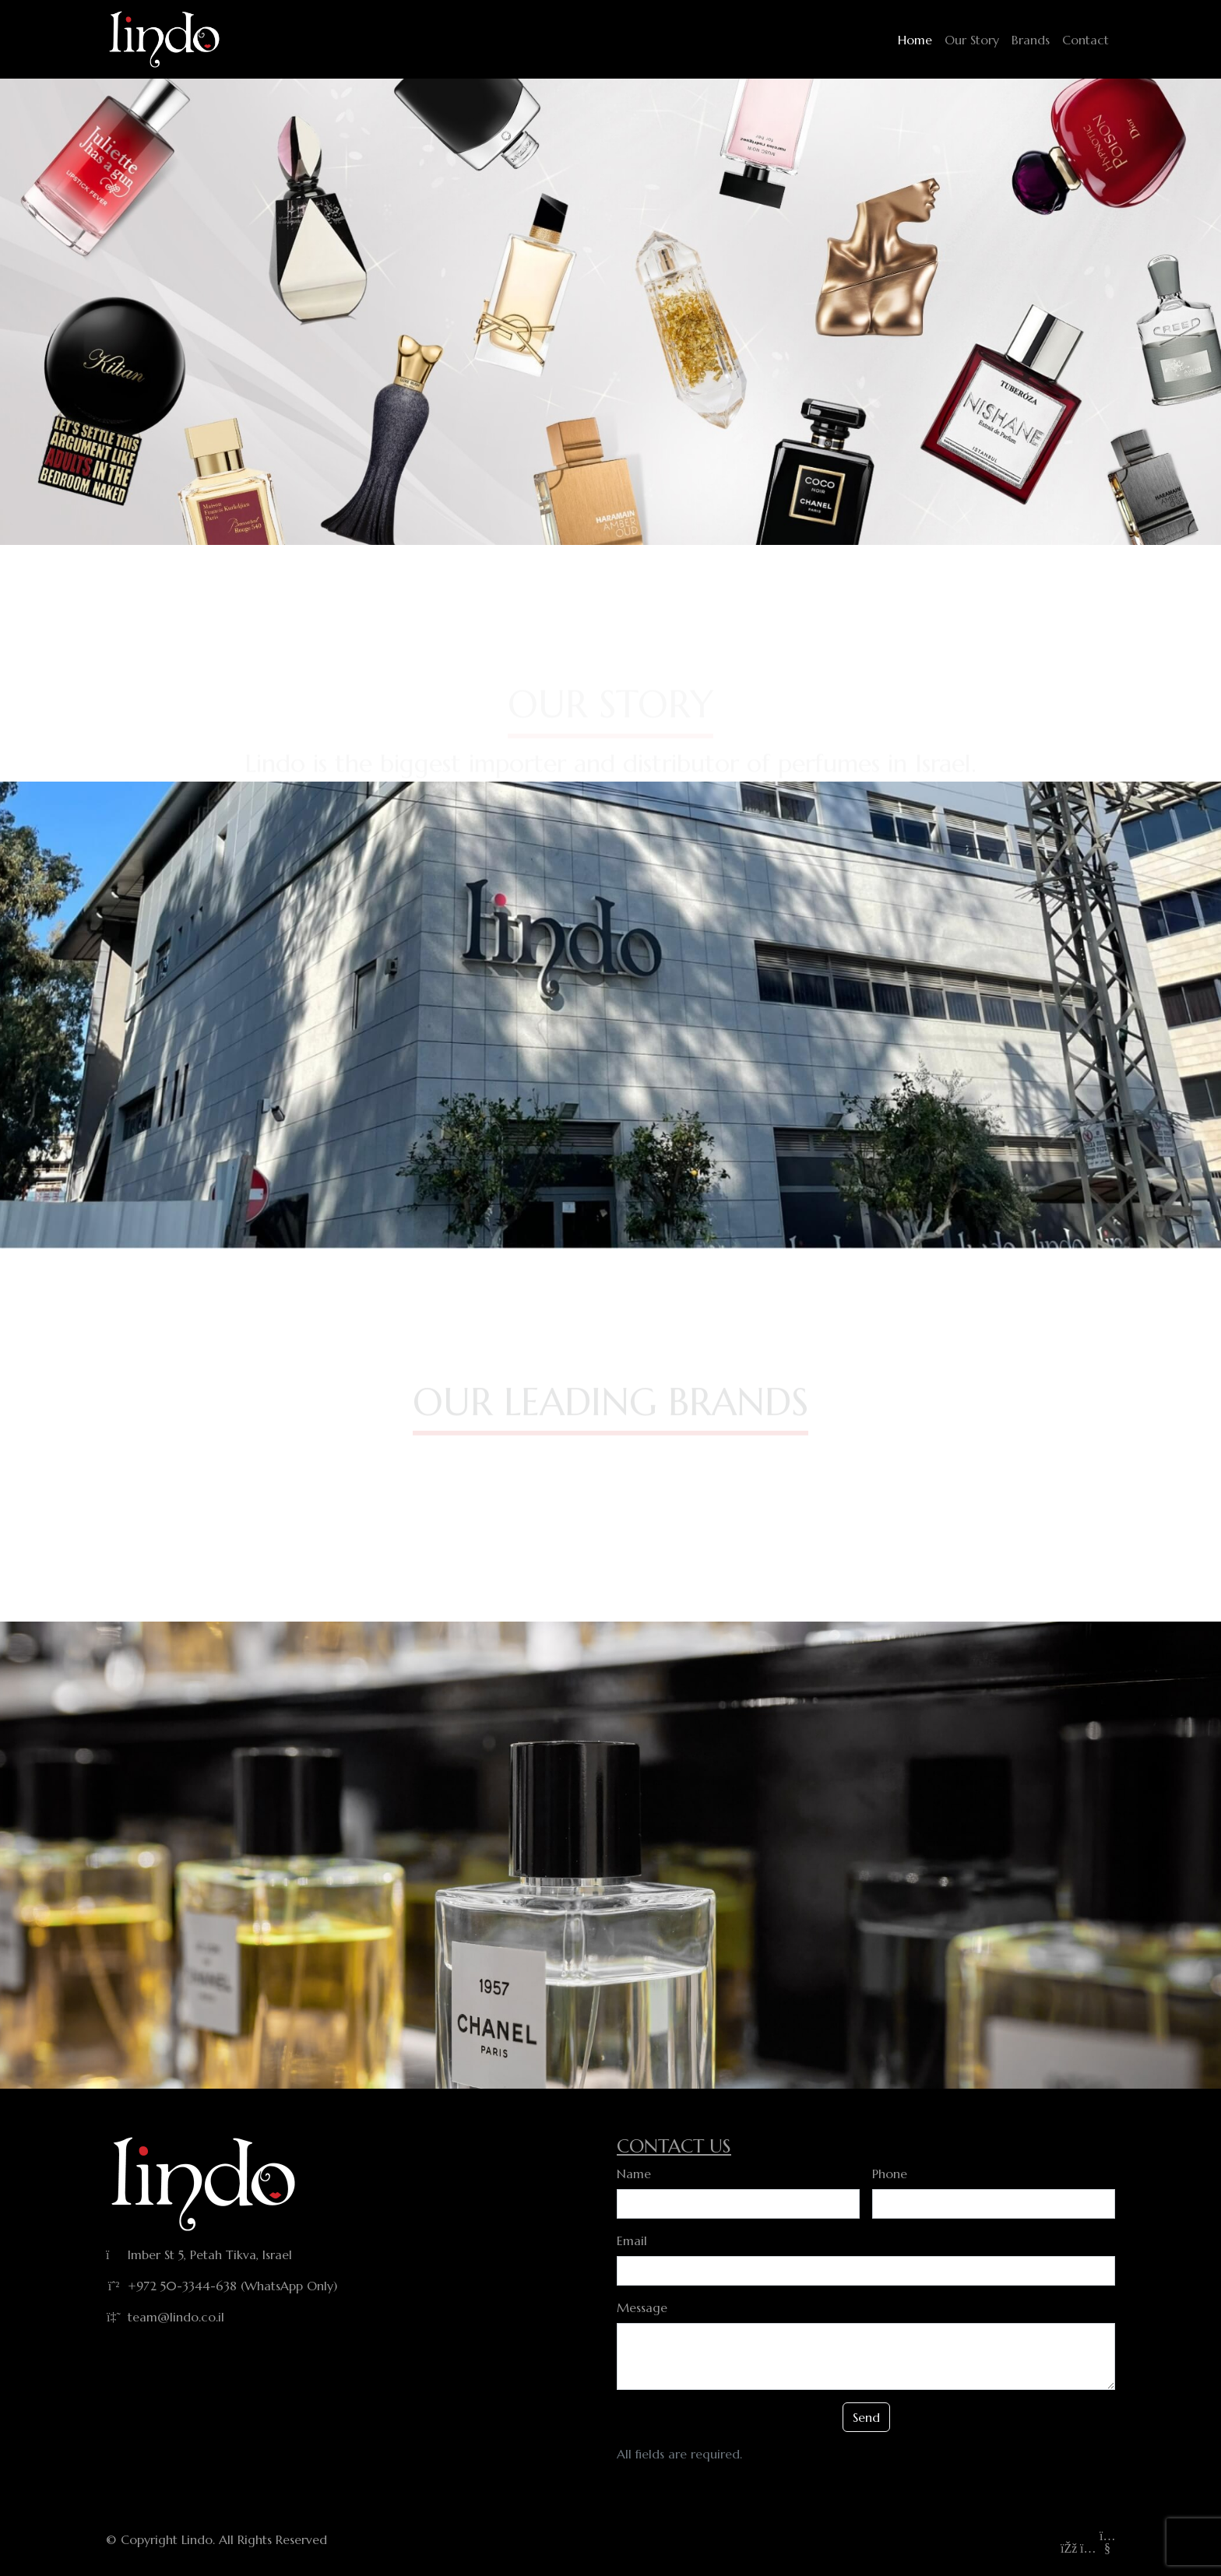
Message (642, 2307)
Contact (1085, 39)
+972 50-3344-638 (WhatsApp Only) (232, 2285)
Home (915, 39)
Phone (889, 2173)
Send (866, 2417)
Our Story (972, 39)
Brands (1031, 39)
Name (634, 2173)
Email (632, 2240)
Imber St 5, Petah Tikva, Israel (210, 2254)
